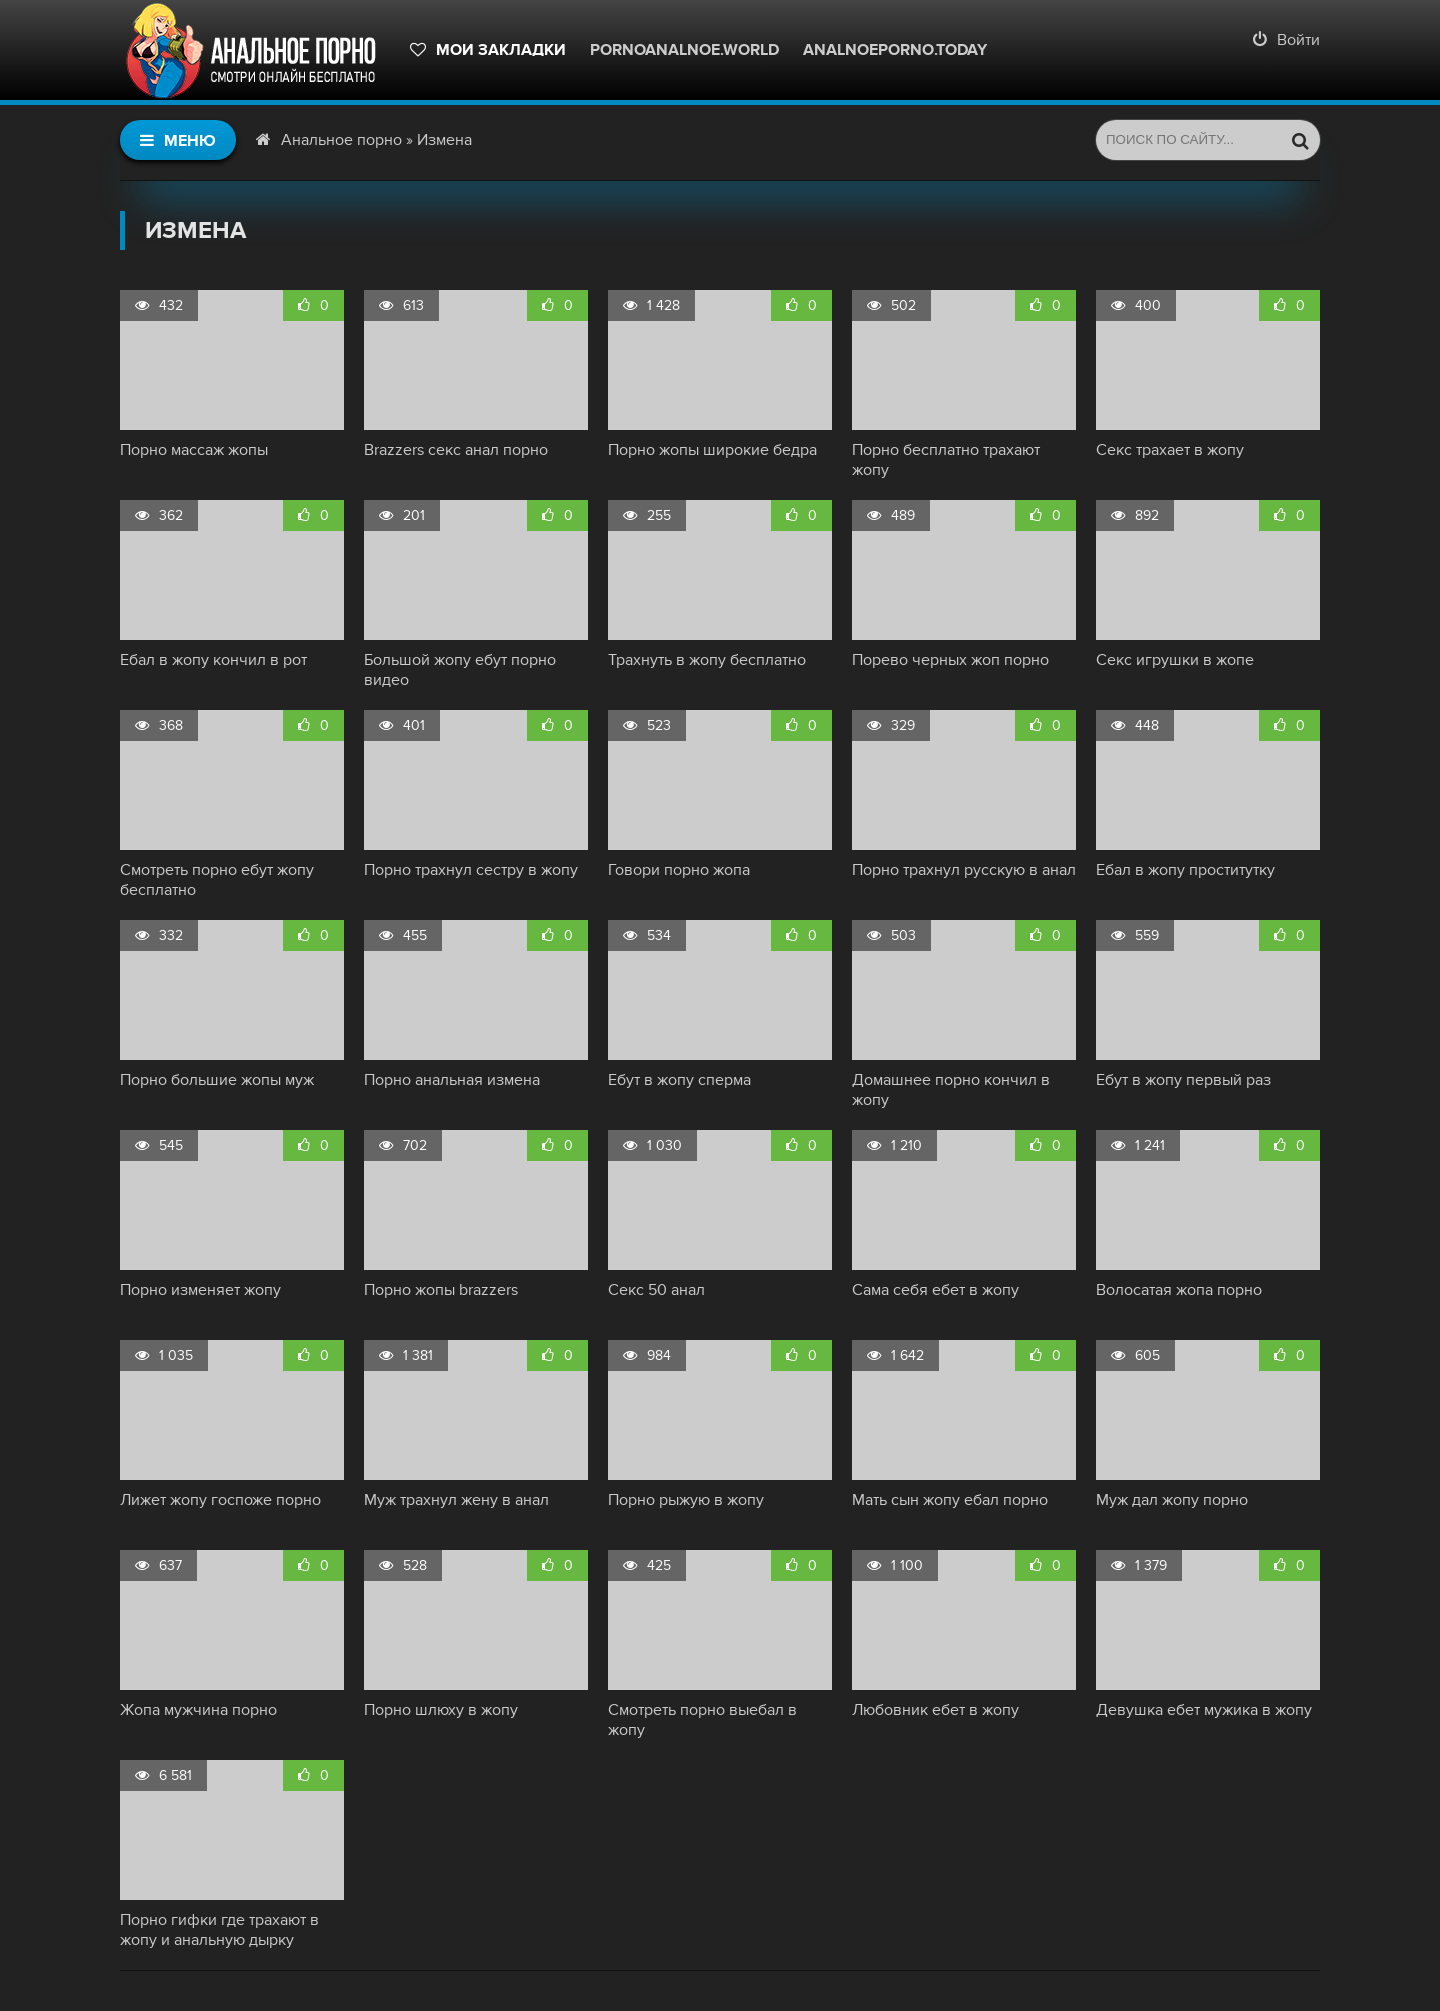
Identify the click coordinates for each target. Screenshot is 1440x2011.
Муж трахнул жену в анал (456, 1500)
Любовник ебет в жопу (935, 1710)
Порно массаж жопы (194, 450)
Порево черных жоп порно (950, 660)
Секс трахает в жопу (1170, 450)
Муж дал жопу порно (1172, 1500)
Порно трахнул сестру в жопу (471, 870)
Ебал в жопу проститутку (1185, 870)
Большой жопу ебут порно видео (460, 670)
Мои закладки (488, 50)
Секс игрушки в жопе (1175, 660)
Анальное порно (341, 140)
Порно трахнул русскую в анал (964, 870)
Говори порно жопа (679, 870)
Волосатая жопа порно (1179, 1290)
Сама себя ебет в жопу (935, 1290)
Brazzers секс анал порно (456, 450)
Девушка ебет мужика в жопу (1204, 1710)
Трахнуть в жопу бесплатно (707, 660)
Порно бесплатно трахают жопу (946, 460)
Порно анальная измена (452, 1080)
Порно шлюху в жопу (441, 1710)
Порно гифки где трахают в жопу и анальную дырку (219, 1930)
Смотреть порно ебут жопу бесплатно (217, 880)
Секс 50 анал (656, 1290)
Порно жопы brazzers (441, 1290)
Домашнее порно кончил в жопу (951, 1090)
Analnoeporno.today (895, 50)
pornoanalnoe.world (684, 50)
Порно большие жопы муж (217, 1080)
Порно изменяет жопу (200, 1290)
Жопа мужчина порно (198, 1710)
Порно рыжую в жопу (686, 1500)
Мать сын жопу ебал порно (950, 1500)
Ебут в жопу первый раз (1183, 1080)
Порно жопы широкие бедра (712, 450)
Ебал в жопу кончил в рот (213, 660)
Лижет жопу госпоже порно (220, 1500)
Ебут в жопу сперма (679, 1080)
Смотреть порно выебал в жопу (702, 1720)
